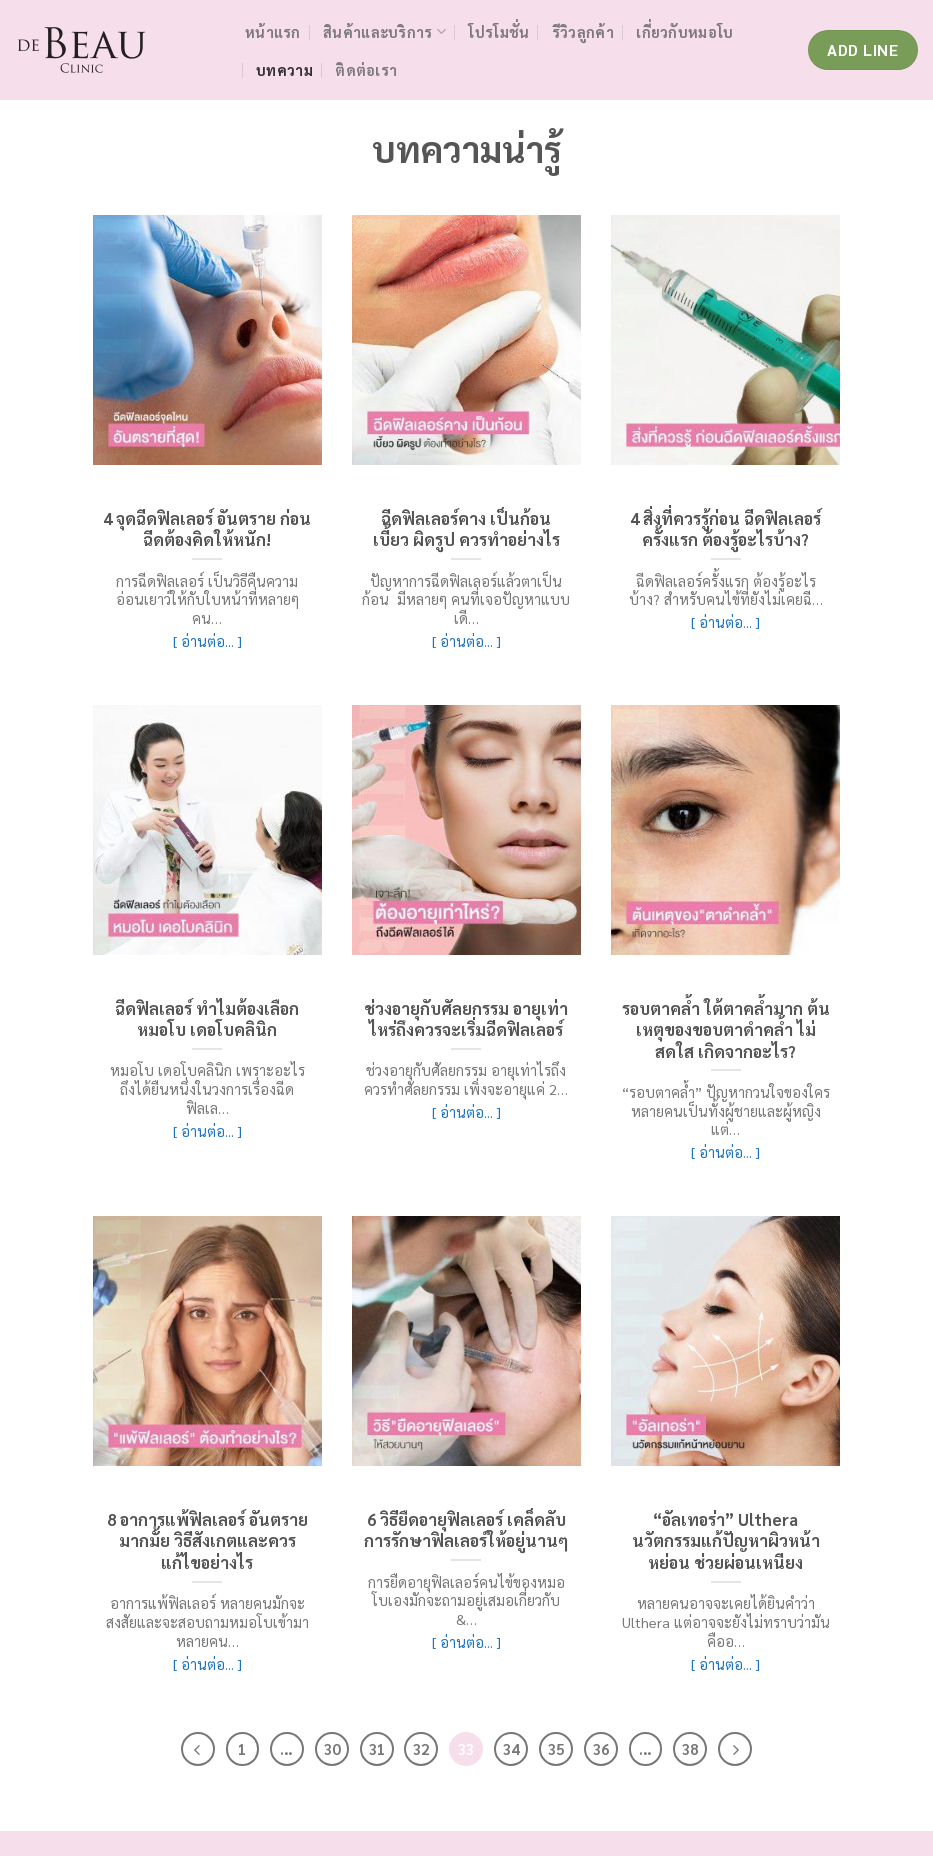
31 (377, 1748)
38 (690, 1748)
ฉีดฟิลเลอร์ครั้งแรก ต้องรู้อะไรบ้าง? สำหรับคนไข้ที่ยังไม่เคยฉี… (726, 590)
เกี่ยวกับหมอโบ (684, 32)
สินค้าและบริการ (384, 31)
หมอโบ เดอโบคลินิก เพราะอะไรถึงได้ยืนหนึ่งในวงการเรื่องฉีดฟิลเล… (207, 1088)
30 (332, 1748)
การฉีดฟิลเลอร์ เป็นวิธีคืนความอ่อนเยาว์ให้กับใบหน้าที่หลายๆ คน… (207, 599)
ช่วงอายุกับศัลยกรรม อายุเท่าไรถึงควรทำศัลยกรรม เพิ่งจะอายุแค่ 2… (466, 1079)
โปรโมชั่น (498, 32)
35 (556, 1748)
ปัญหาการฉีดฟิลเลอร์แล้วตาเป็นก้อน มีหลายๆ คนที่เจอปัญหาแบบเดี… (466, 599)
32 (421, 1748)
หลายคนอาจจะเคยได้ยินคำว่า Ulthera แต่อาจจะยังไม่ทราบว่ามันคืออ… (726, 1621)
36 (601, 1748)
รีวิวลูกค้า (583, 32)
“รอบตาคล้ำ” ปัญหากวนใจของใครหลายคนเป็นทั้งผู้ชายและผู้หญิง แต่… (726, 1110)
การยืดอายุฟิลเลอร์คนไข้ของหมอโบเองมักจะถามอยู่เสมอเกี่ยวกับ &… (466, 1600)
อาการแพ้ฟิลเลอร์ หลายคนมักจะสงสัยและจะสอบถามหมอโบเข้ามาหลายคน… (207, 1621)
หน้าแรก (273, 32)
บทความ (284, 70)
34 (511, 1748)
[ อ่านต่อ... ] (207, 641)
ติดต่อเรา (366, 70)
